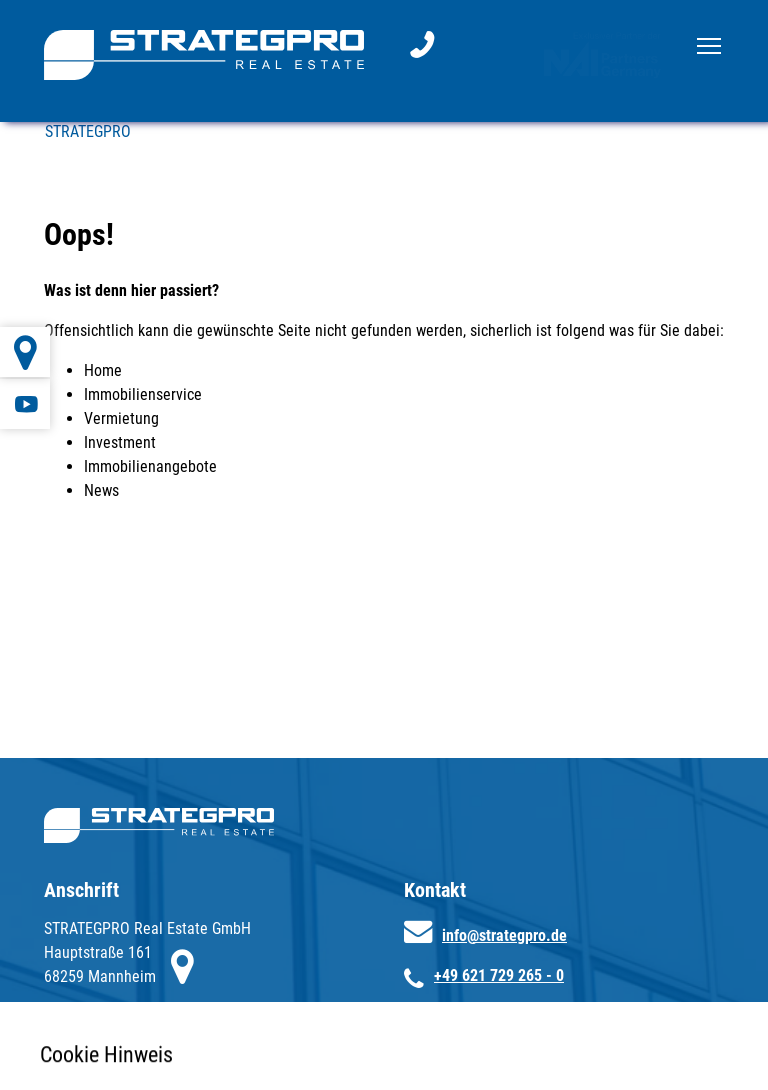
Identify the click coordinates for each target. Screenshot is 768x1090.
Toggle (710, 41)
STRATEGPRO (88, 131)
